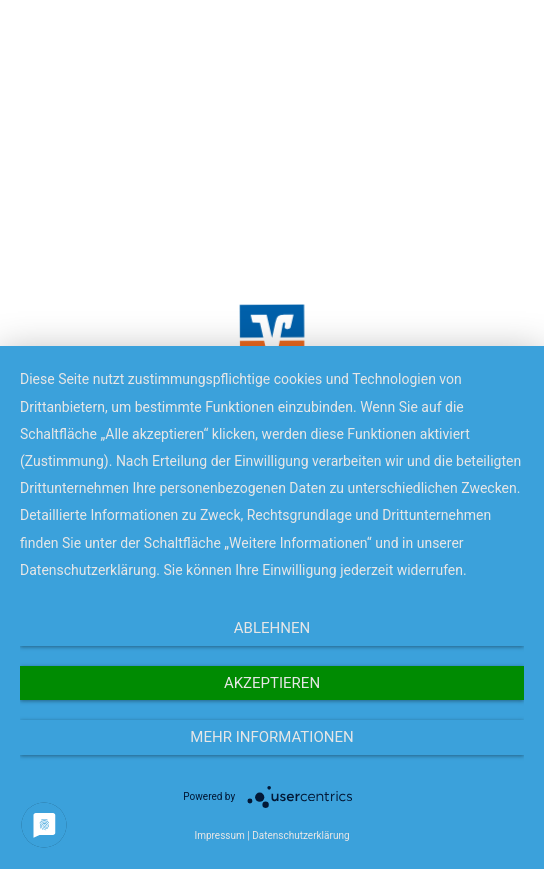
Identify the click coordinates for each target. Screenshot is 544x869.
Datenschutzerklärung (300, 835)
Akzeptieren (272, 683)
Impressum (219, 835)
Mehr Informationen (271, 737)
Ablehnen (272, 628)
